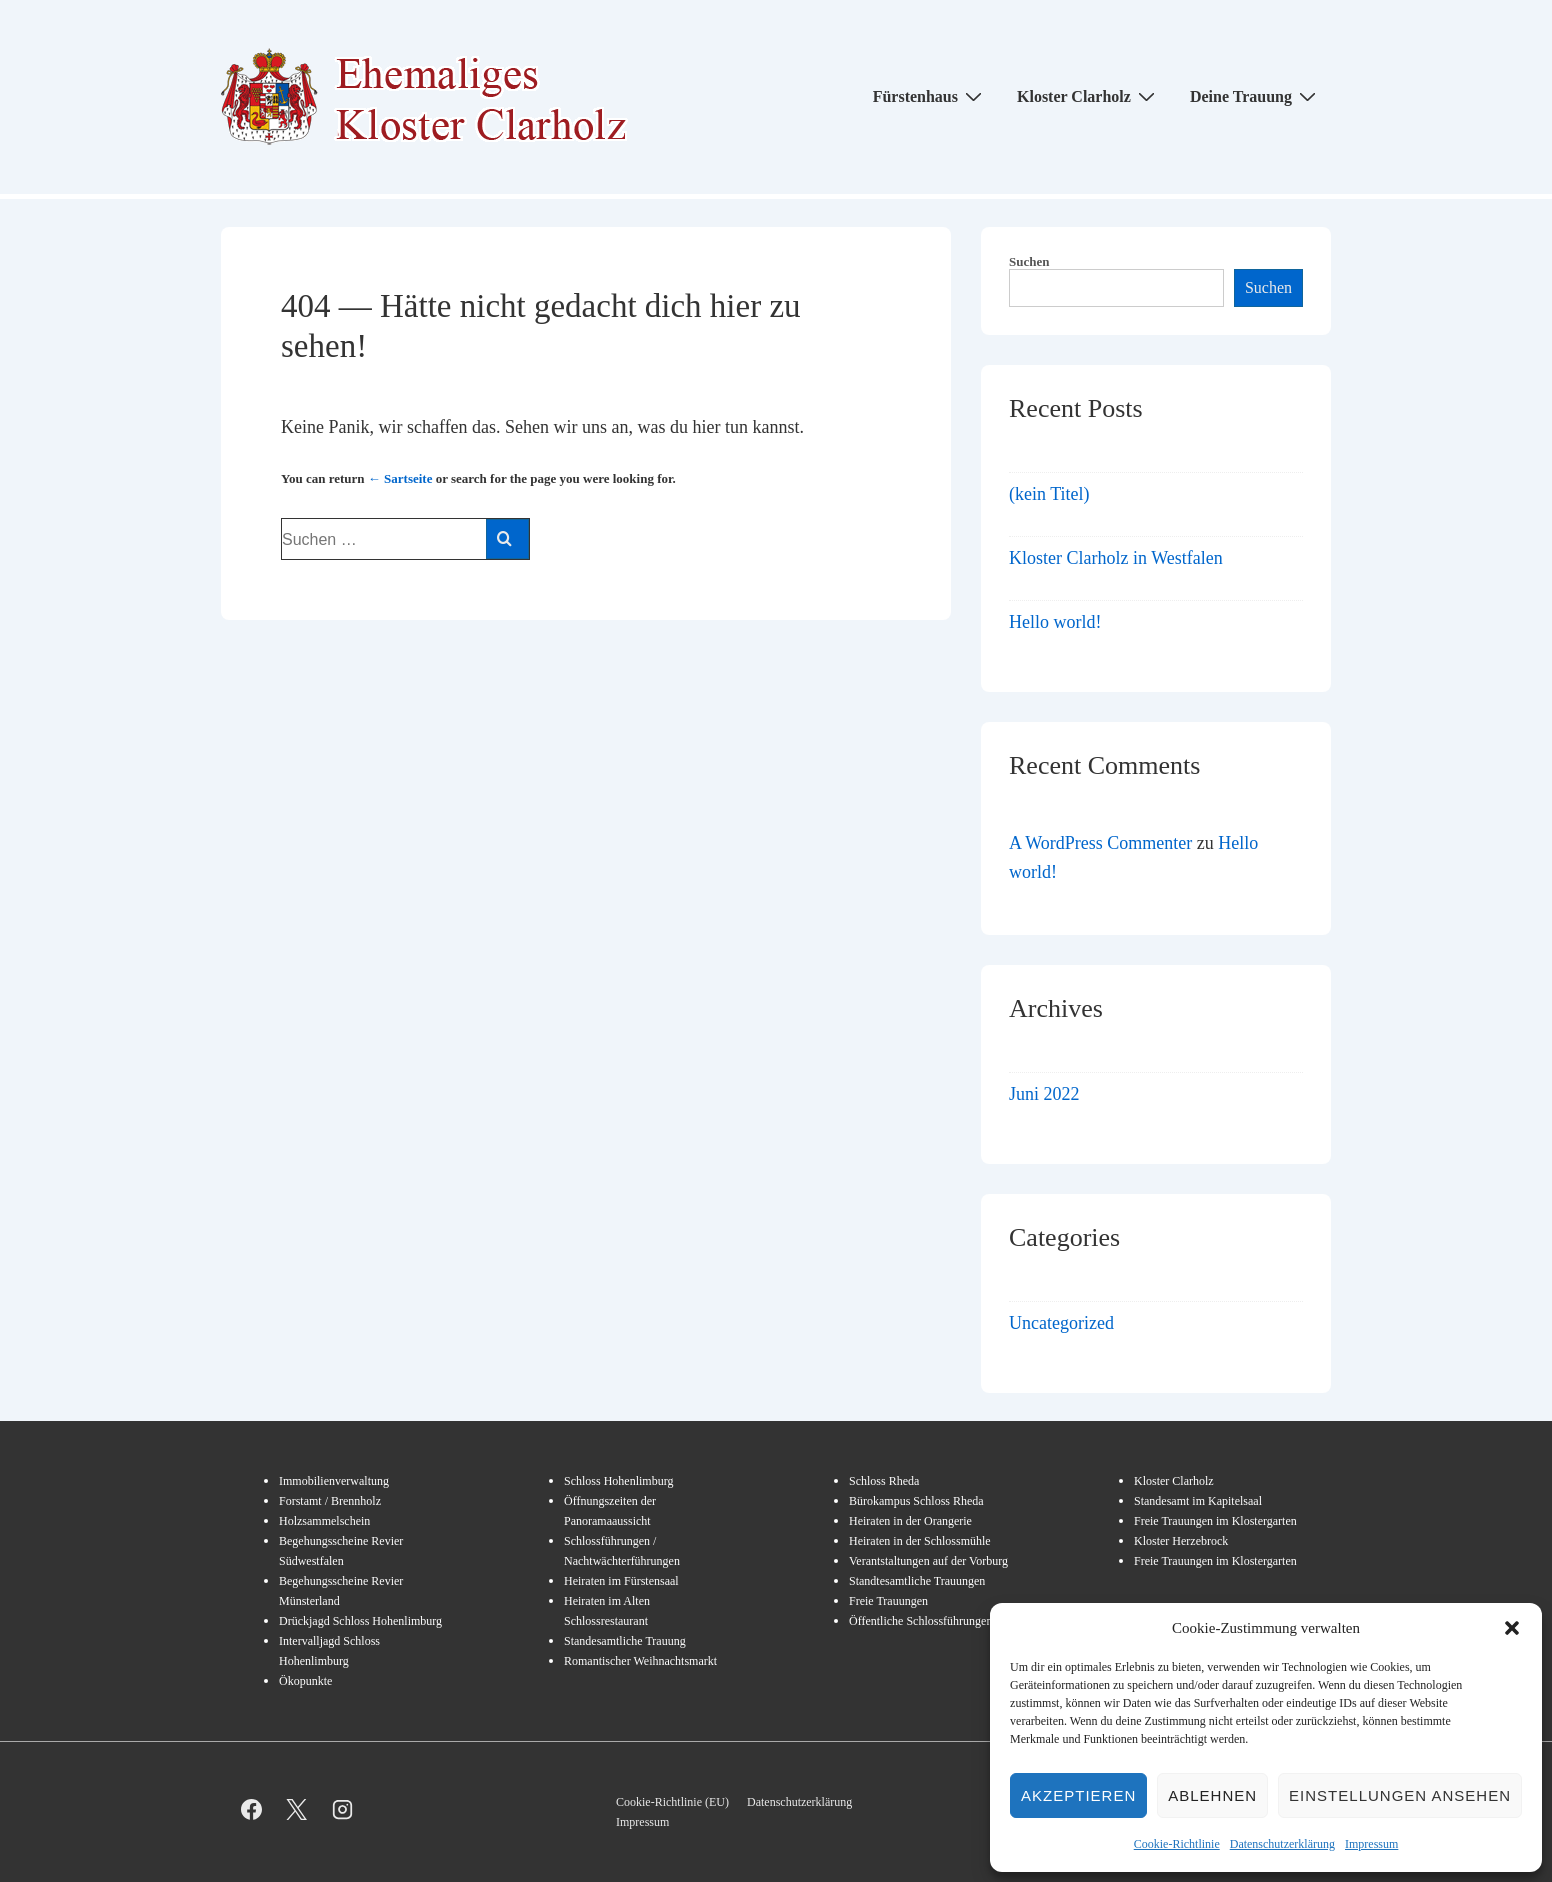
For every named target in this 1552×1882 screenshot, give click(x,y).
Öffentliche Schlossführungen (920, 1621)
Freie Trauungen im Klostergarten (1215, 1521)
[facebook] (251, 1810)
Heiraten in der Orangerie (910, 1521)
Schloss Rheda (884, 1481)
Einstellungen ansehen (1400, 1795)
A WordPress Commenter (1100, 843)
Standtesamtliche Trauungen (917, 1581)
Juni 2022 (1044, 1094)
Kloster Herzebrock (1181, 1541)
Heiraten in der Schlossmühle (920, 1541)
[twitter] (297, 1810)
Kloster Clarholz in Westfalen (1116, 558)
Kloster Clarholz (1088, 96)
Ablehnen (1212, 1795)
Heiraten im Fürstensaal (621, 1581)
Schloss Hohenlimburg (618, 1481)
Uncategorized (1061, 1323)
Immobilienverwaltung (334, 1481)
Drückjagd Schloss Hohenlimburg (360, 1621)
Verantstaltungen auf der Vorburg (928, 1561)
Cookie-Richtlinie (1177, 1844)
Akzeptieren (1078, 1795)
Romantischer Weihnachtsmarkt (640, 1661)
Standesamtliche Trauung (625, 1641)
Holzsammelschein (324, 1521)
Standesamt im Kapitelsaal (1198, 1501)
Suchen (1029, 261)
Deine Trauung (1255, 96)
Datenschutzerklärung (1282, 1844)
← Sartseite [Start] (400, 478)
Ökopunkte (305, 1681)
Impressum (1371, 1844)
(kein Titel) (1049, 494)
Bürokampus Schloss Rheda (916, 1501)
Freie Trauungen (888, 1601)
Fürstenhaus (930, 96)
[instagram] (342, 1810)
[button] (1512, 1628)
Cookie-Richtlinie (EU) (672, 1802)
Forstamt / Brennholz (330, 1501)
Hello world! (1055, 622)
